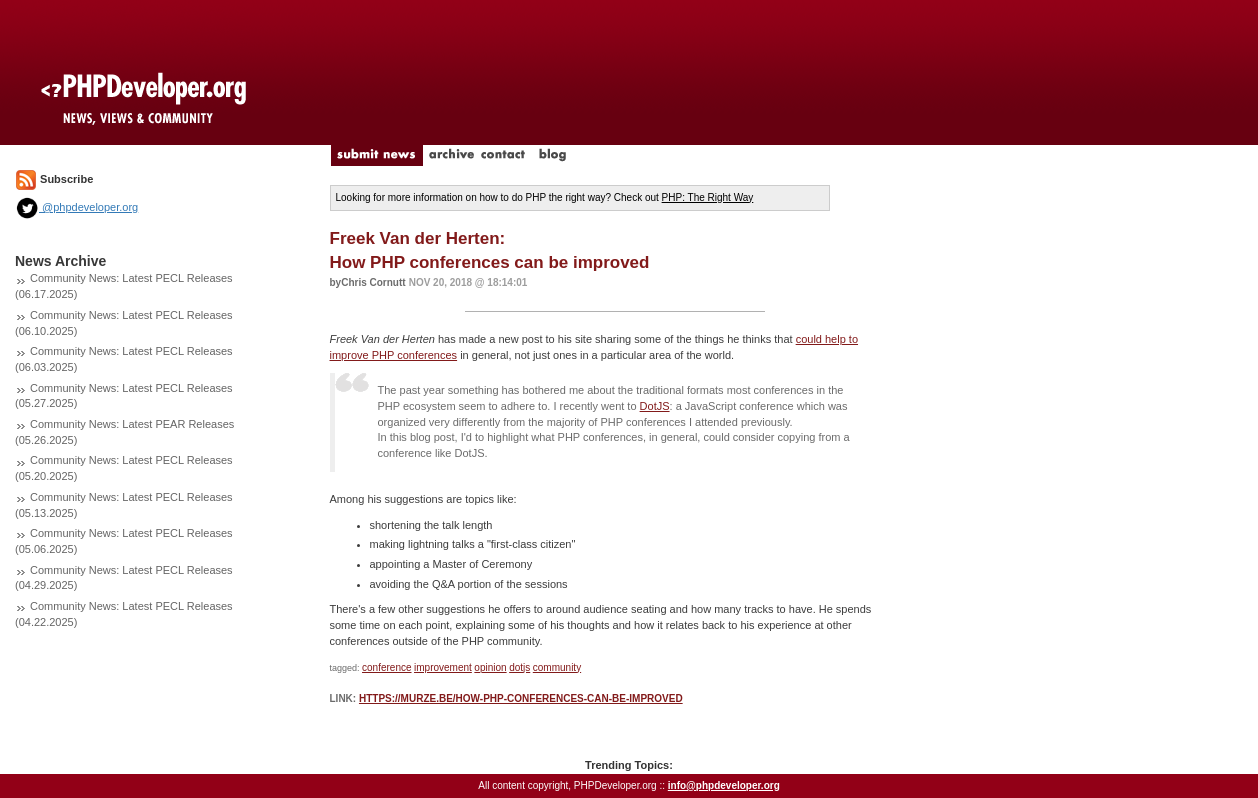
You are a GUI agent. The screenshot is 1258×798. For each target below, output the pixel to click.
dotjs (519, 667)
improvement (443, 667)
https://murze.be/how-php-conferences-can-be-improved (521, 698)
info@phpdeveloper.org (724, 785)
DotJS (655, 406)
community (557, 667)
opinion (490, 667)
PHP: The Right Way (708, 197)
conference (386, 667)
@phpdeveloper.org (76, 207)
